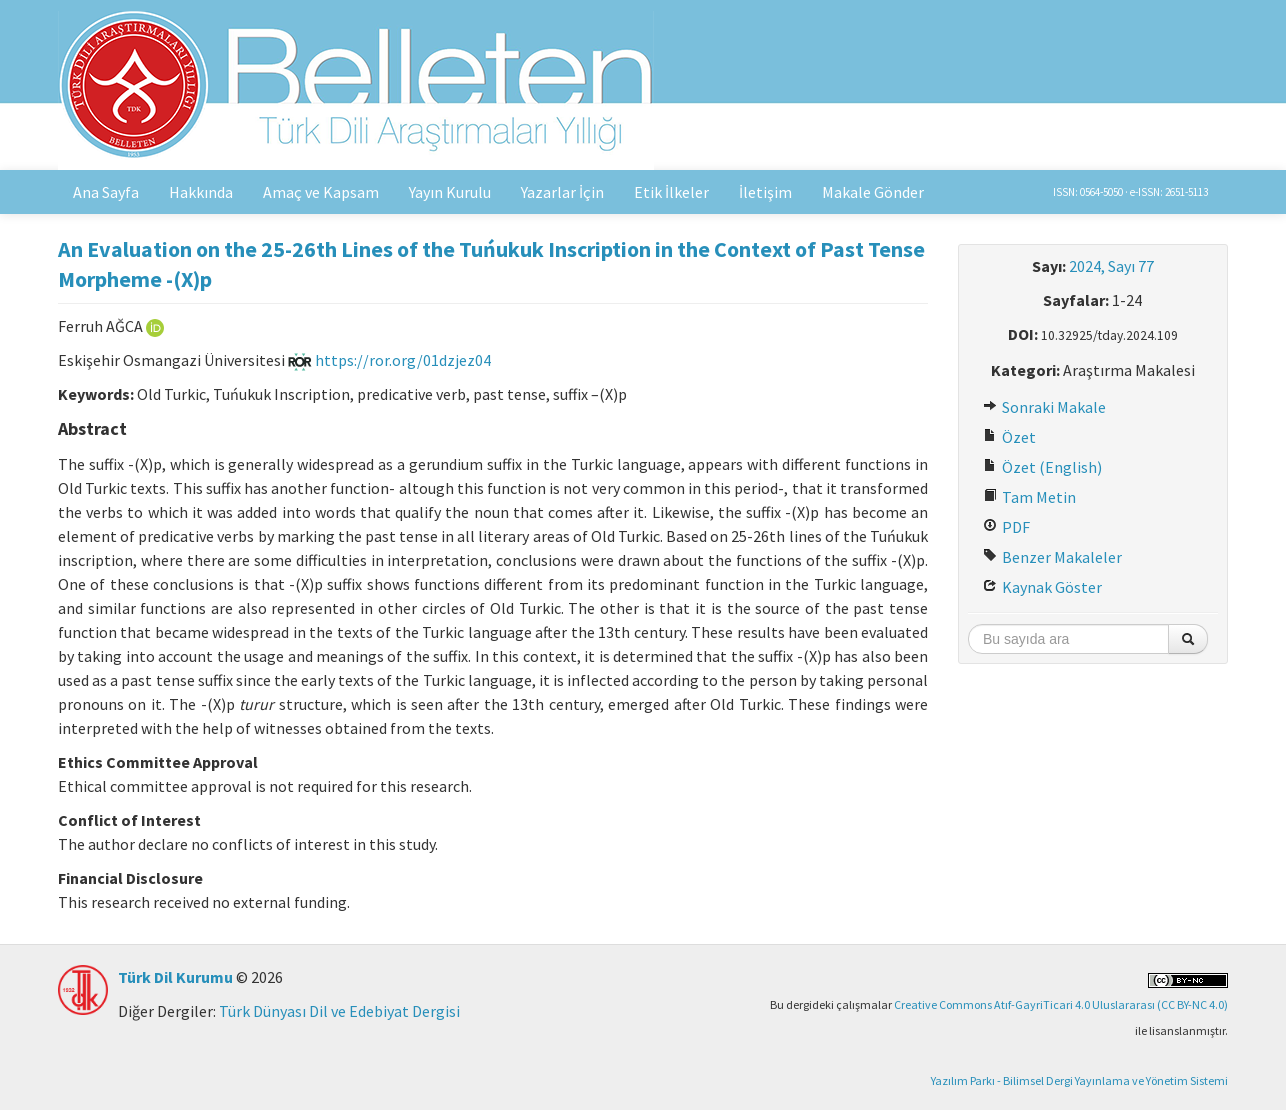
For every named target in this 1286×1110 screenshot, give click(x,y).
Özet (1009, 437)
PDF (1006, 527)
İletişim (765, 192)
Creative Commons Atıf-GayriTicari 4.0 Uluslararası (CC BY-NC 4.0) (1061, 1004)
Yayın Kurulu (450, 192)
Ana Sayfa (106, 192)
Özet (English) (1042, 467)
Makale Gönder (873, 192)
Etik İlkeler (671, 192)
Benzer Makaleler (1052, 557)
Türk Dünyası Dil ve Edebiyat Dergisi (339, 1011)
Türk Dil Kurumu (175, 977)
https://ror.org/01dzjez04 (389, 360)
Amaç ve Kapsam (321, 192)
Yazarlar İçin (562, 192)
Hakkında (201, 192)
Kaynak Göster (1042, 587)
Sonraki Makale (1044, 407)
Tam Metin (1029, 497)
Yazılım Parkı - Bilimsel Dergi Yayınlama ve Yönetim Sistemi (1079, 1080)
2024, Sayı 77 (1111, 266)
